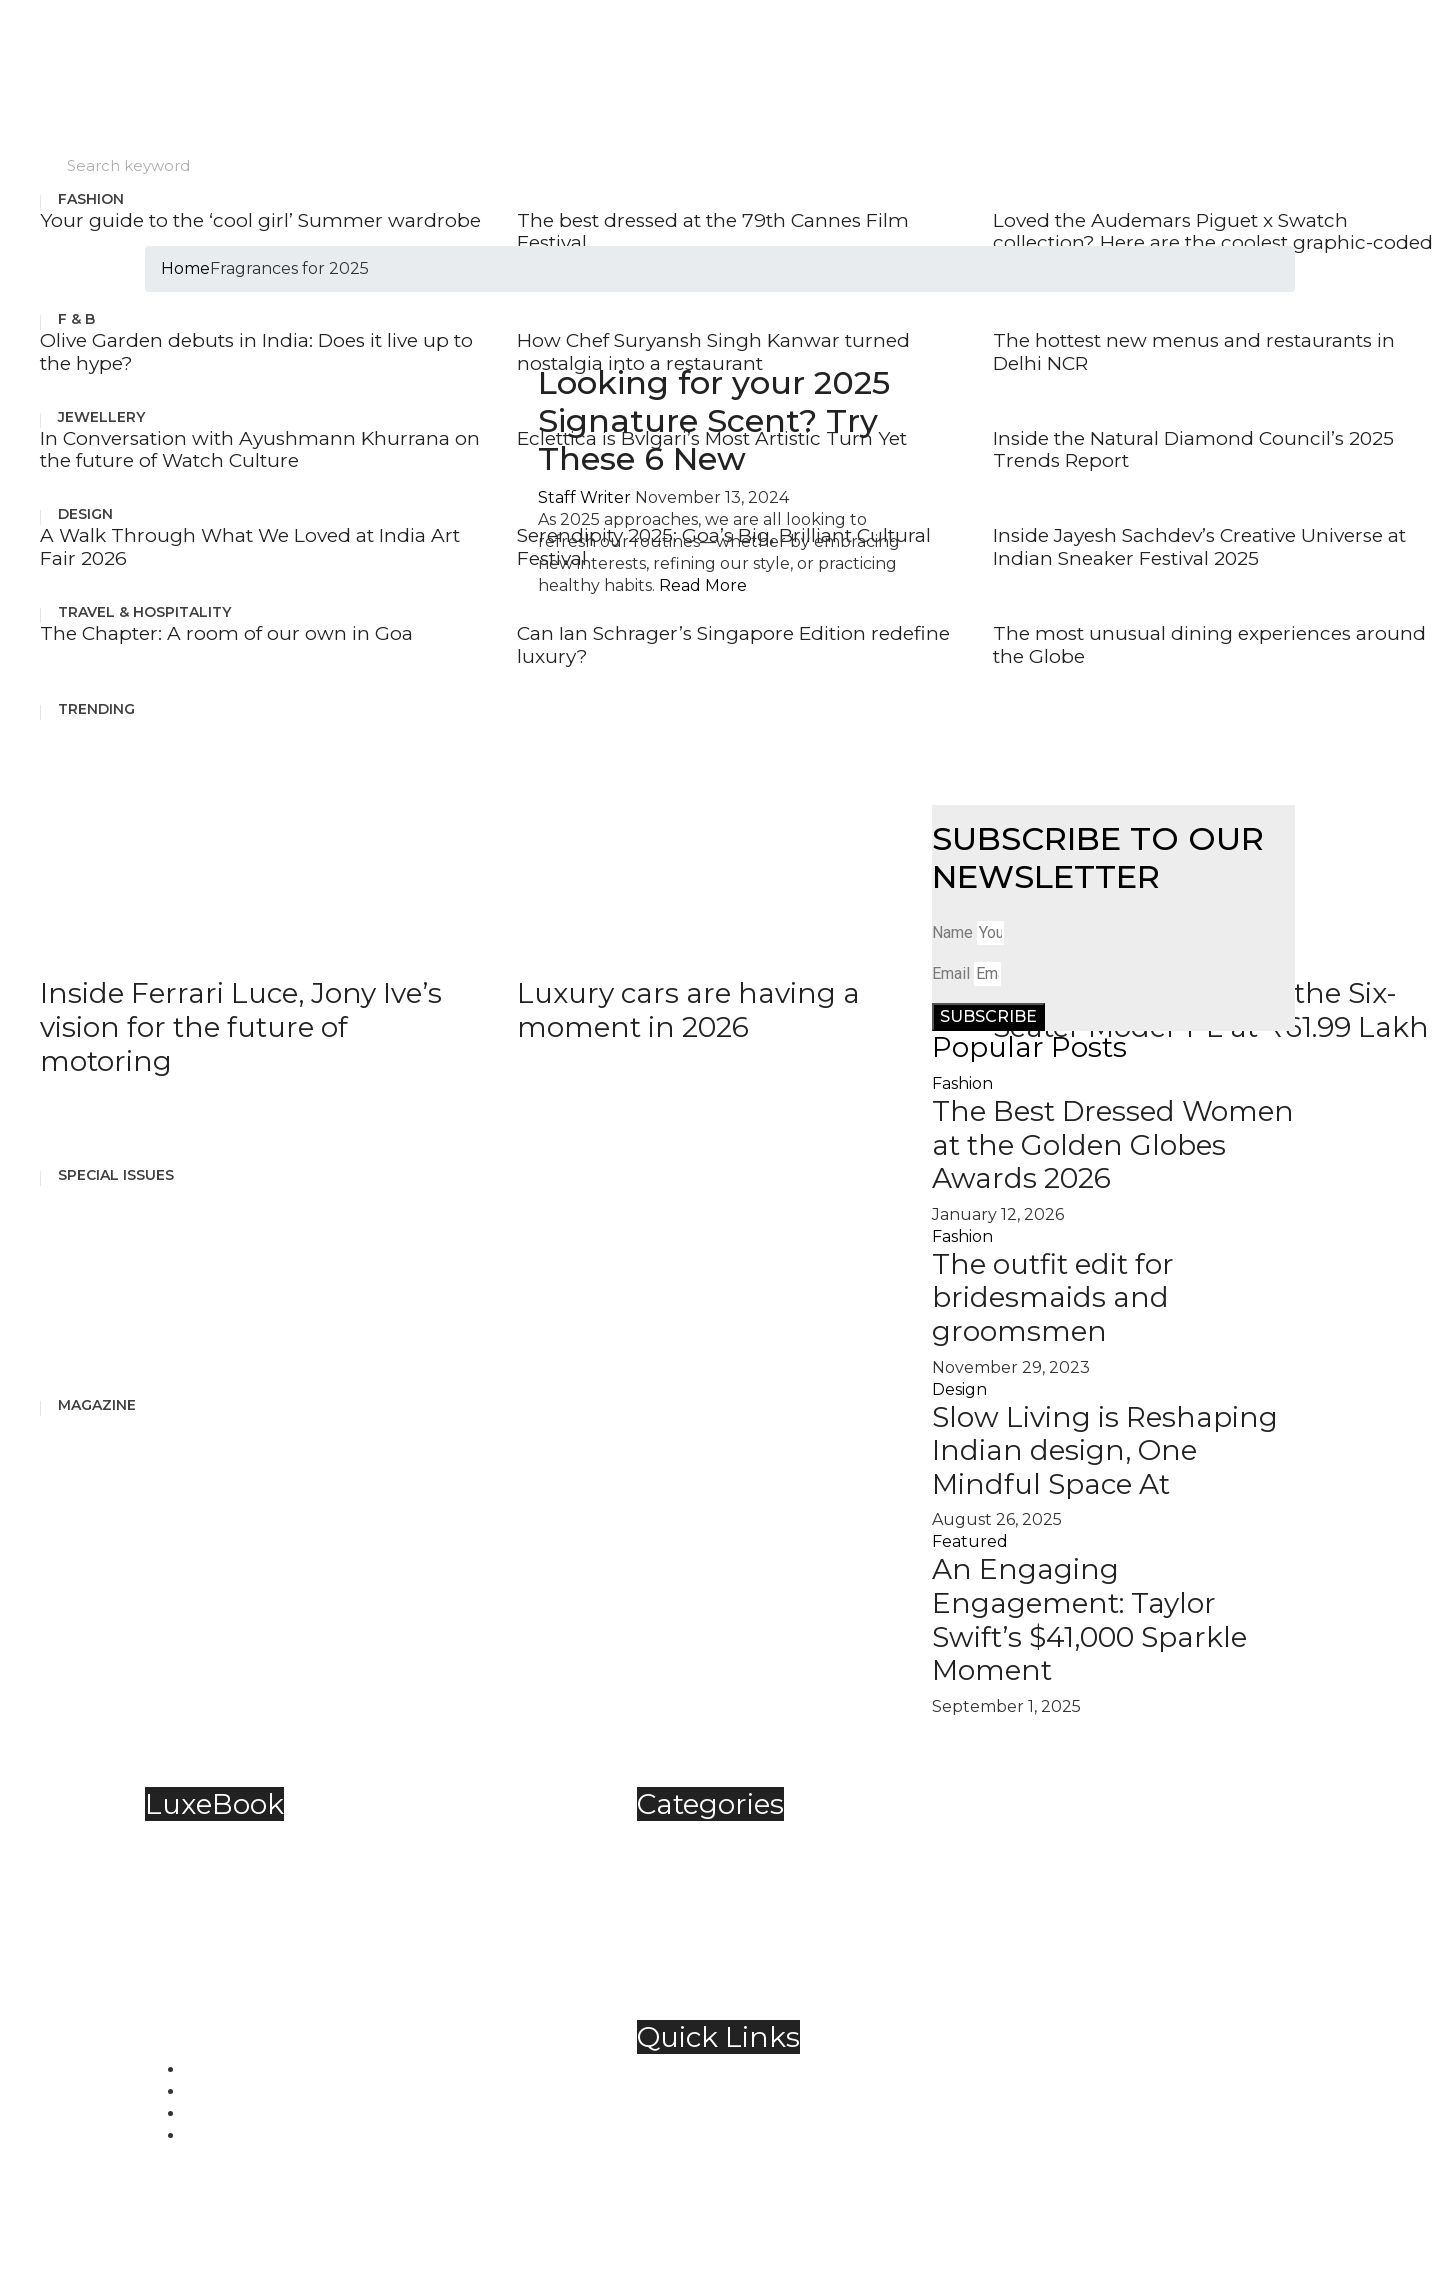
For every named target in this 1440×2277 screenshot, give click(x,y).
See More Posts (101, 1116)
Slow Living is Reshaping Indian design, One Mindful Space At (1105, 1450)
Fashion (91, 199)
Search (28, 160)
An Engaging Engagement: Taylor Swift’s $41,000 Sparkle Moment (1089, 1619)
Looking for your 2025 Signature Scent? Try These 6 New (714, 421)
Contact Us (721, 2095)
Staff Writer (584, 497)
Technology (725, 1949)
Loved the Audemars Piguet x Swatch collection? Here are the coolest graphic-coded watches (1213, 243)
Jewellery (101, 417)
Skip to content (62, 10)
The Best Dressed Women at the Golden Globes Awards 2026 (1113, 1144)
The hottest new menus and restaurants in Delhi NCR (1194, 352)
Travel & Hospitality (753, 1971)
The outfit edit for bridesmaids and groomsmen (1053, 1297)
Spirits (701, 1927)
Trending (96, 709)
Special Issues (116, 1175)
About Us (714, 2073)
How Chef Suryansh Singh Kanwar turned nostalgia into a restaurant (713, 352)
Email (951, 973)
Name (952, 932)
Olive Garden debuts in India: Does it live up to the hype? (256, 352)
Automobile (724, 1839)
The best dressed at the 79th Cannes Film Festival (713, 232)
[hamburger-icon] (1438, 190)
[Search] (903, 165)
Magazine (97, 1405)
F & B (76, 319)
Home (185, 268)
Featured (970, 1541)
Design (85, 514)
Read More (703, 585)
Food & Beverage (745, 1883)
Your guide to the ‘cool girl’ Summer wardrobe (260, 220)
